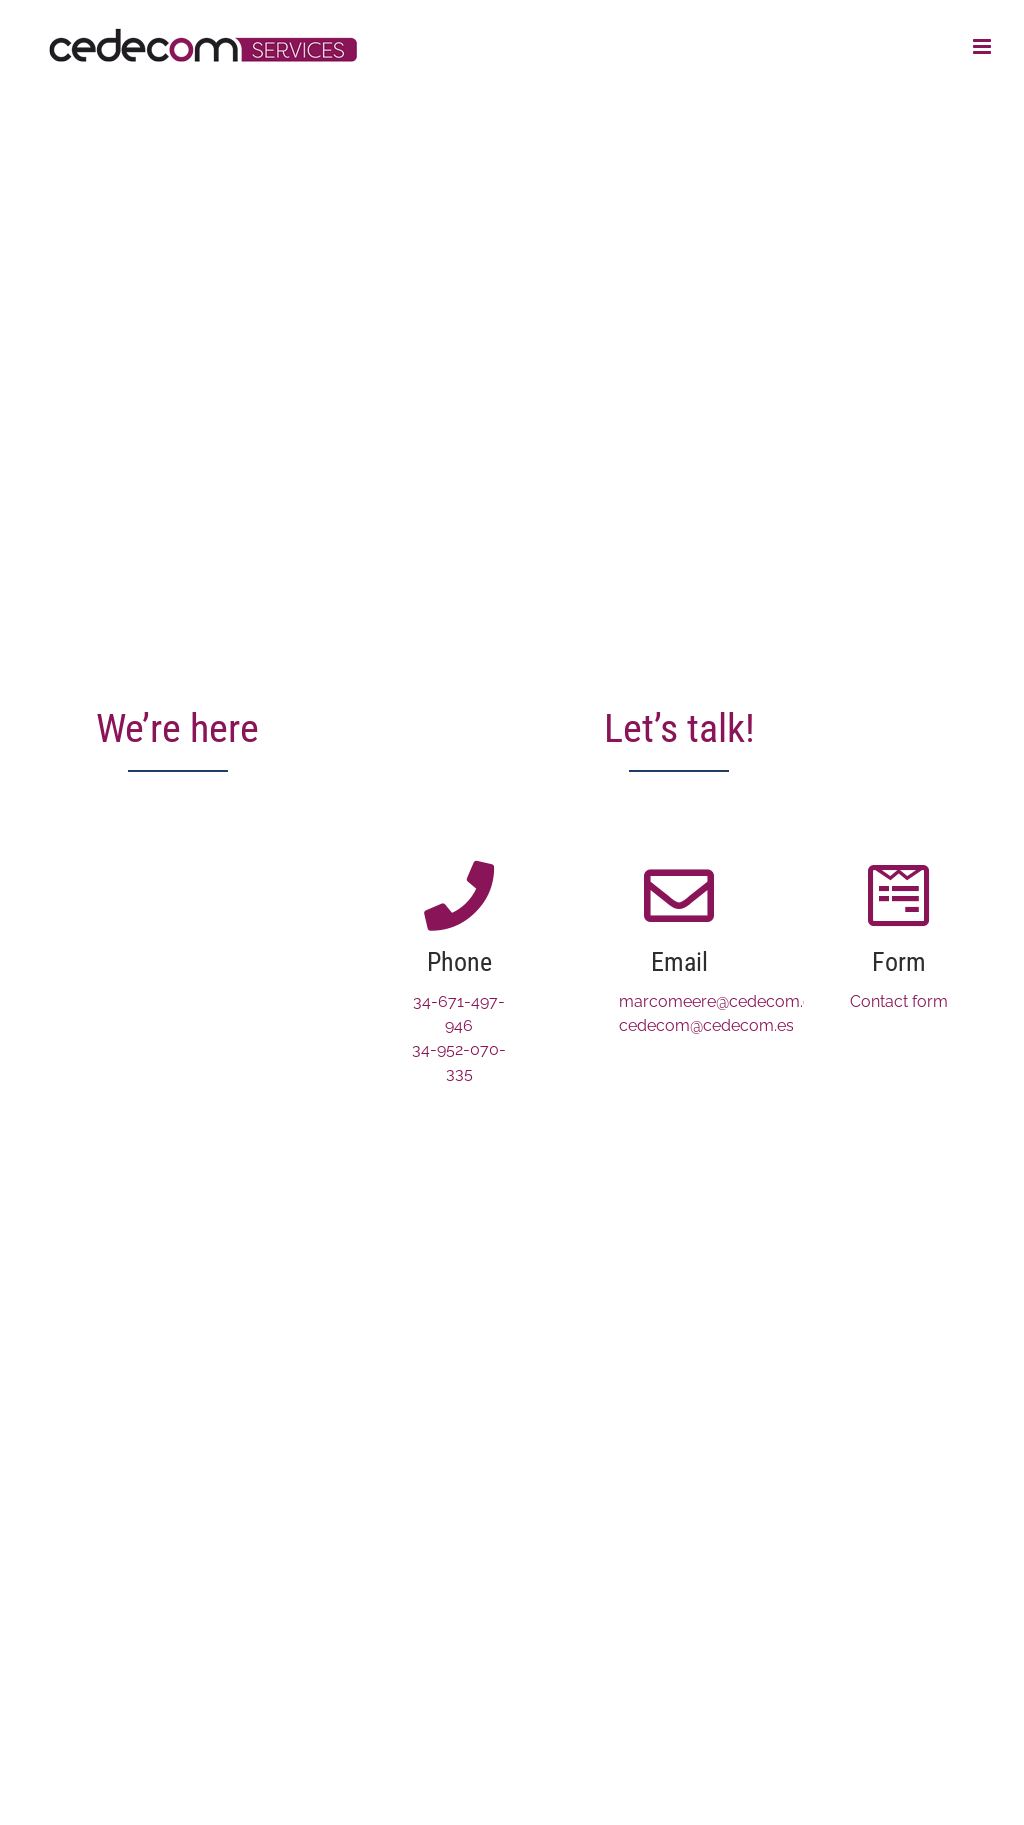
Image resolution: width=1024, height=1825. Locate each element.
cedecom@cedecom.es (706, 1025)
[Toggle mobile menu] (983, 46)
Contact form (899, 1001)
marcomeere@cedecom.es (719, 1001)
